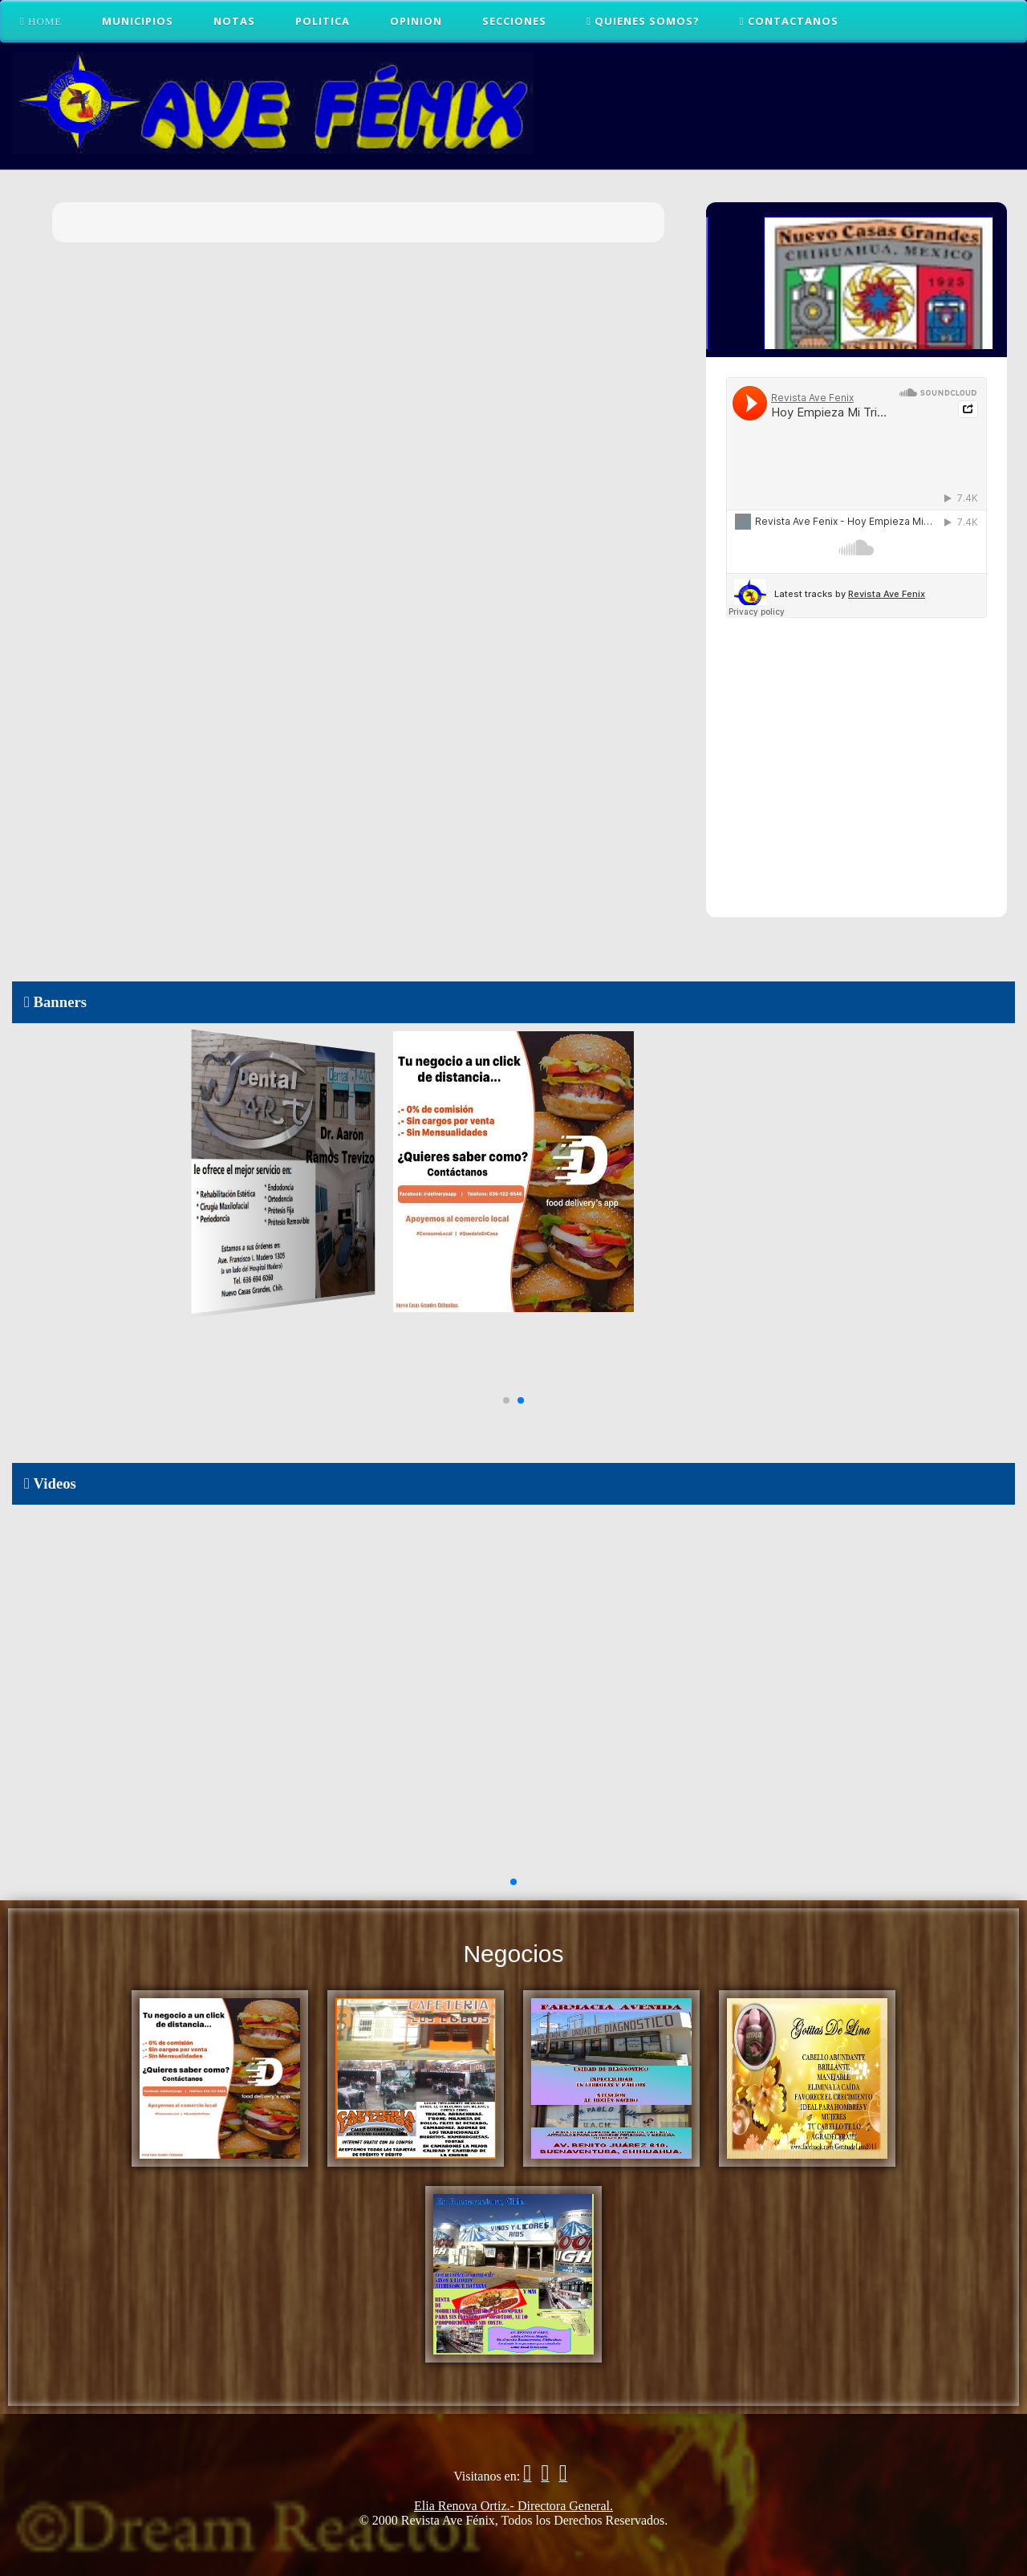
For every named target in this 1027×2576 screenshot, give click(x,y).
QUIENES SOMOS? (643, 21)
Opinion (416, 21)
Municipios (137, 21)
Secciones (514, 21)
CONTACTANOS (789, 21)
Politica (322, 21)
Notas (234, 21)
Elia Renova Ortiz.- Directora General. (513, 2506)
